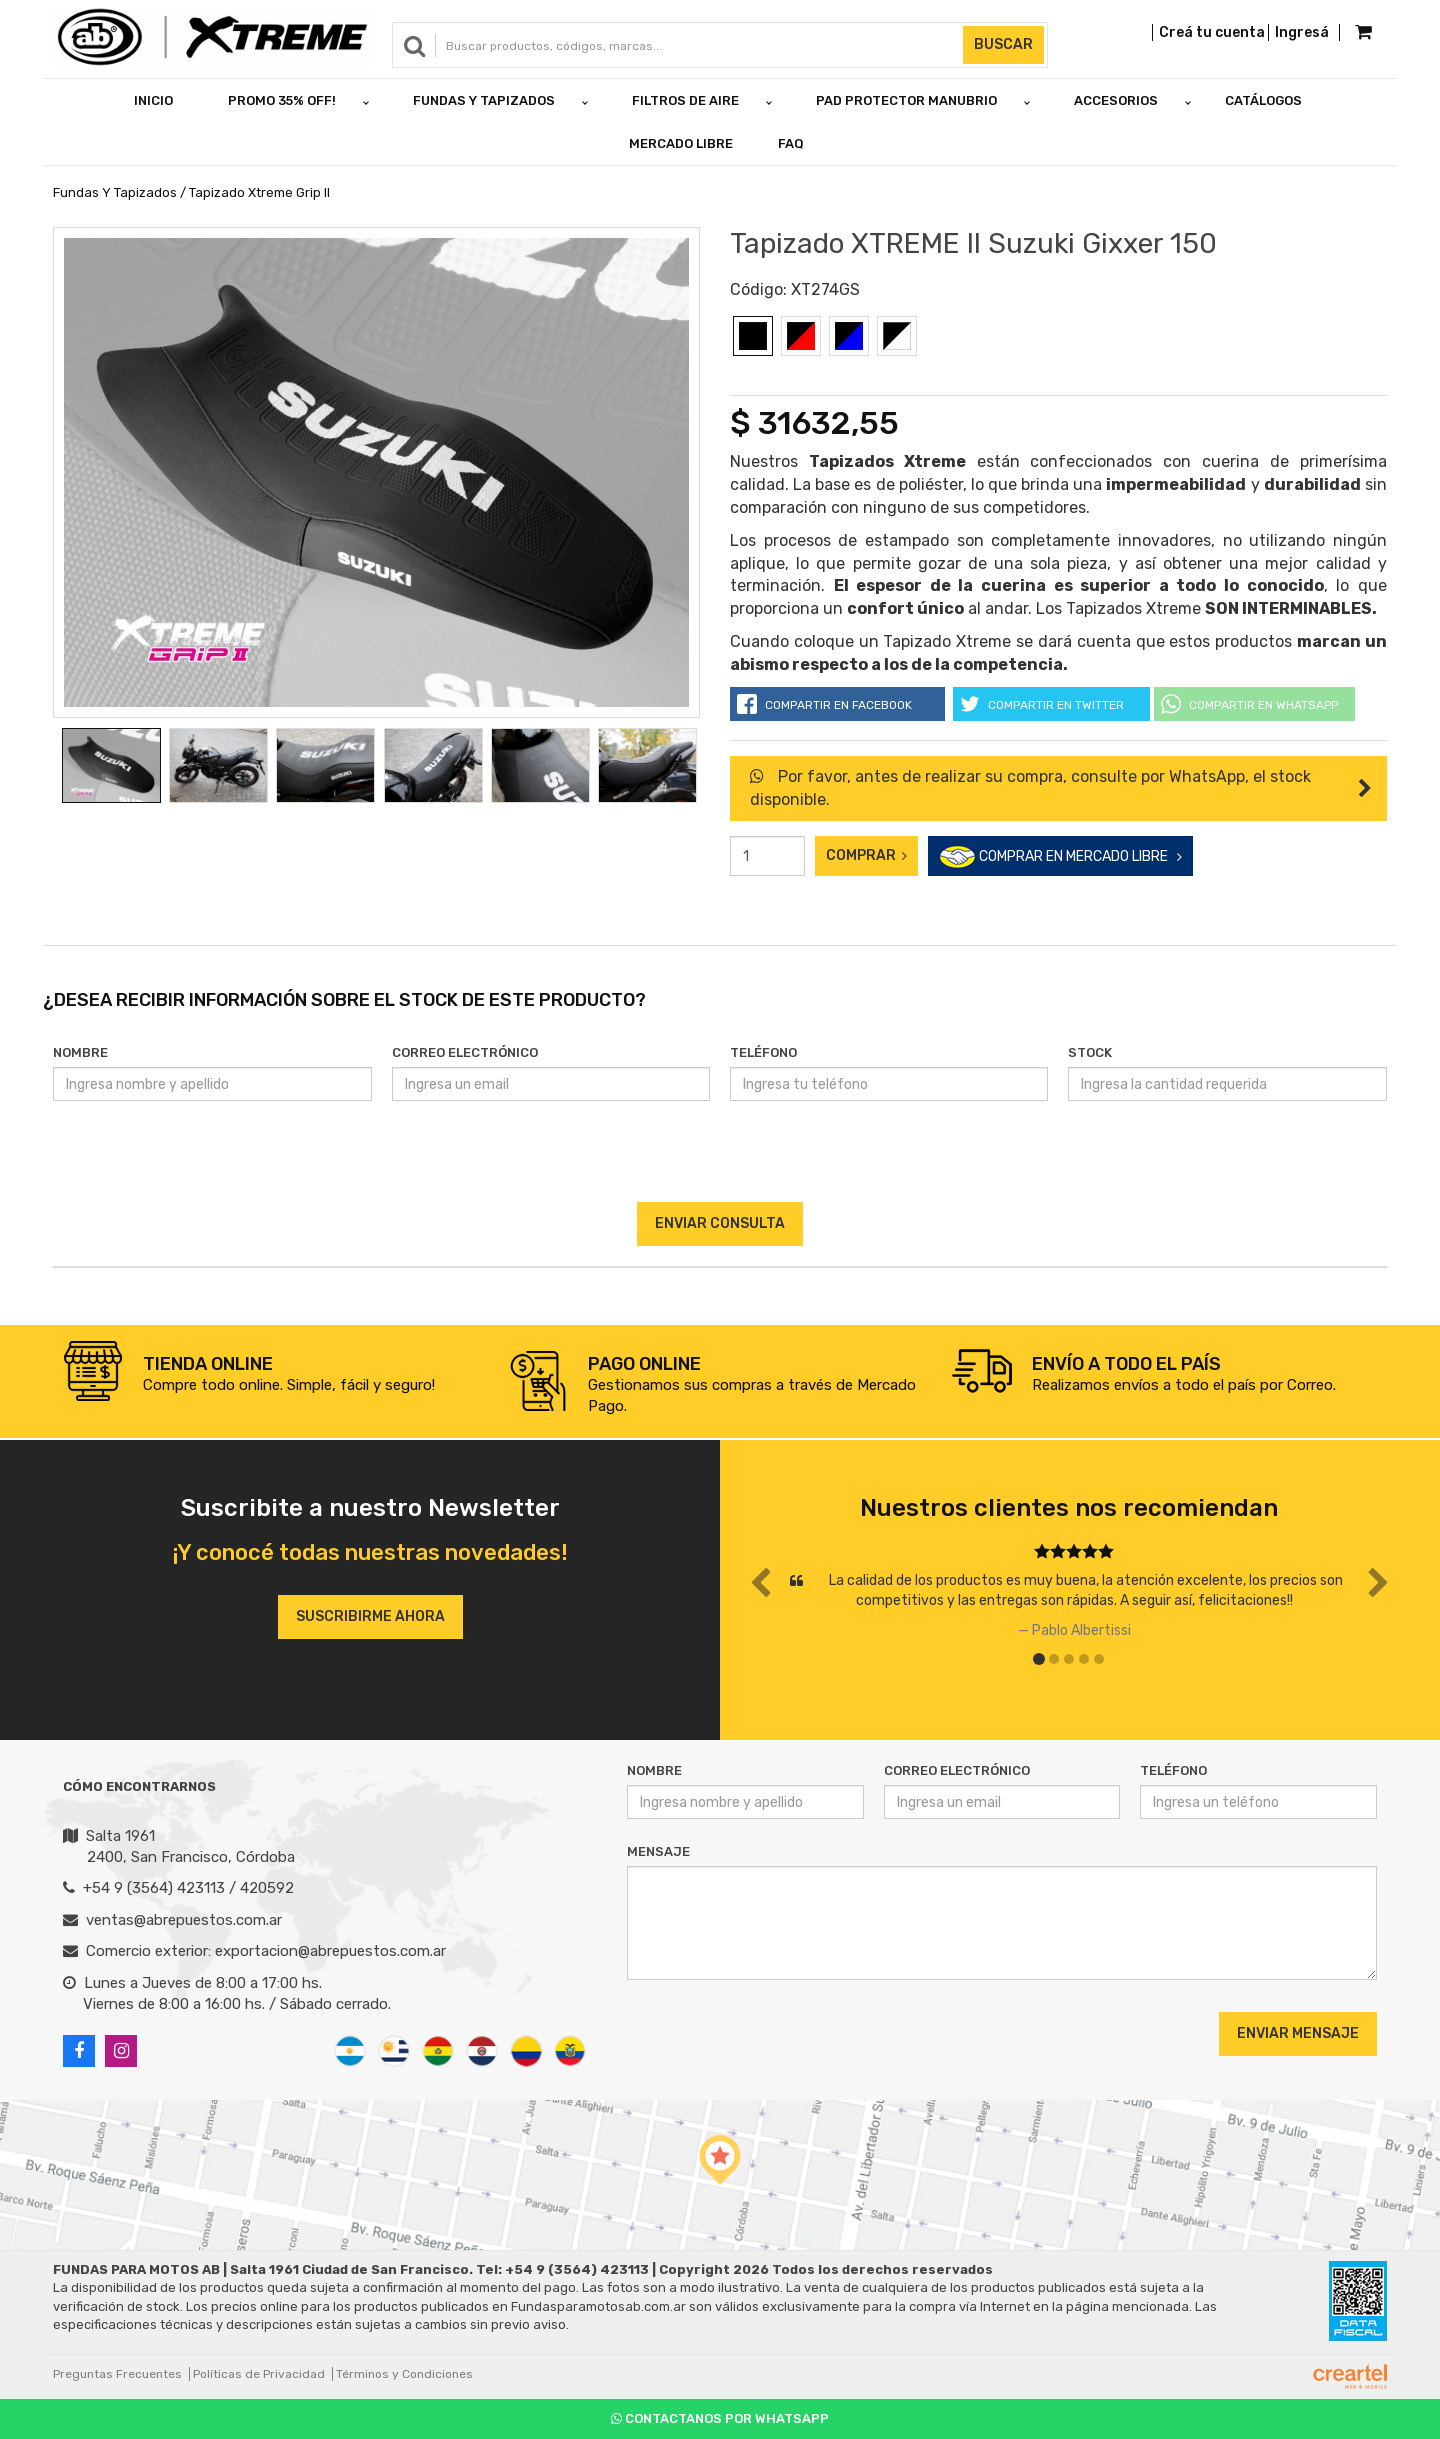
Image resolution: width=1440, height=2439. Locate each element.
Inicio (153, 100)
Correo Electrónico (465, 1052)
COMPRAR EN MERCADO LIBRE (1060, 857)
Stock (1090, 1052)
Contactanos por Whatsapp (720, 2418)
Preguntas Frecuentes (117, 2374)
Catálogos (1263, 100)
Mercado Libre (681, 143)
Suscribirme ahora (370, 1616)
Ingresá (1302, 32)
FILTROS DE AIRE (685, 100)
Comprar (866, 855)
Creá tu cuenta (1212, 32)
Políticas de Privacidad (259, 2374)
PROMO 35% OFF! (282, 100)
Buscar (1003, 44)
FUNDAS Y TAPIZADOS (484, 100)
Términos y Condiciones (404, 2374)
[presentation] (719, 1163)
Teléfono (763, 1052)
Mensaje (658, 1851)
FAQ (791, 143)
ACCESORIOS (1116, 100)
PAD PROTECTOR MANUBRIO (906, 100)
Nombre (80, 1052)
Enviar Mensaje (1298, 2033)
